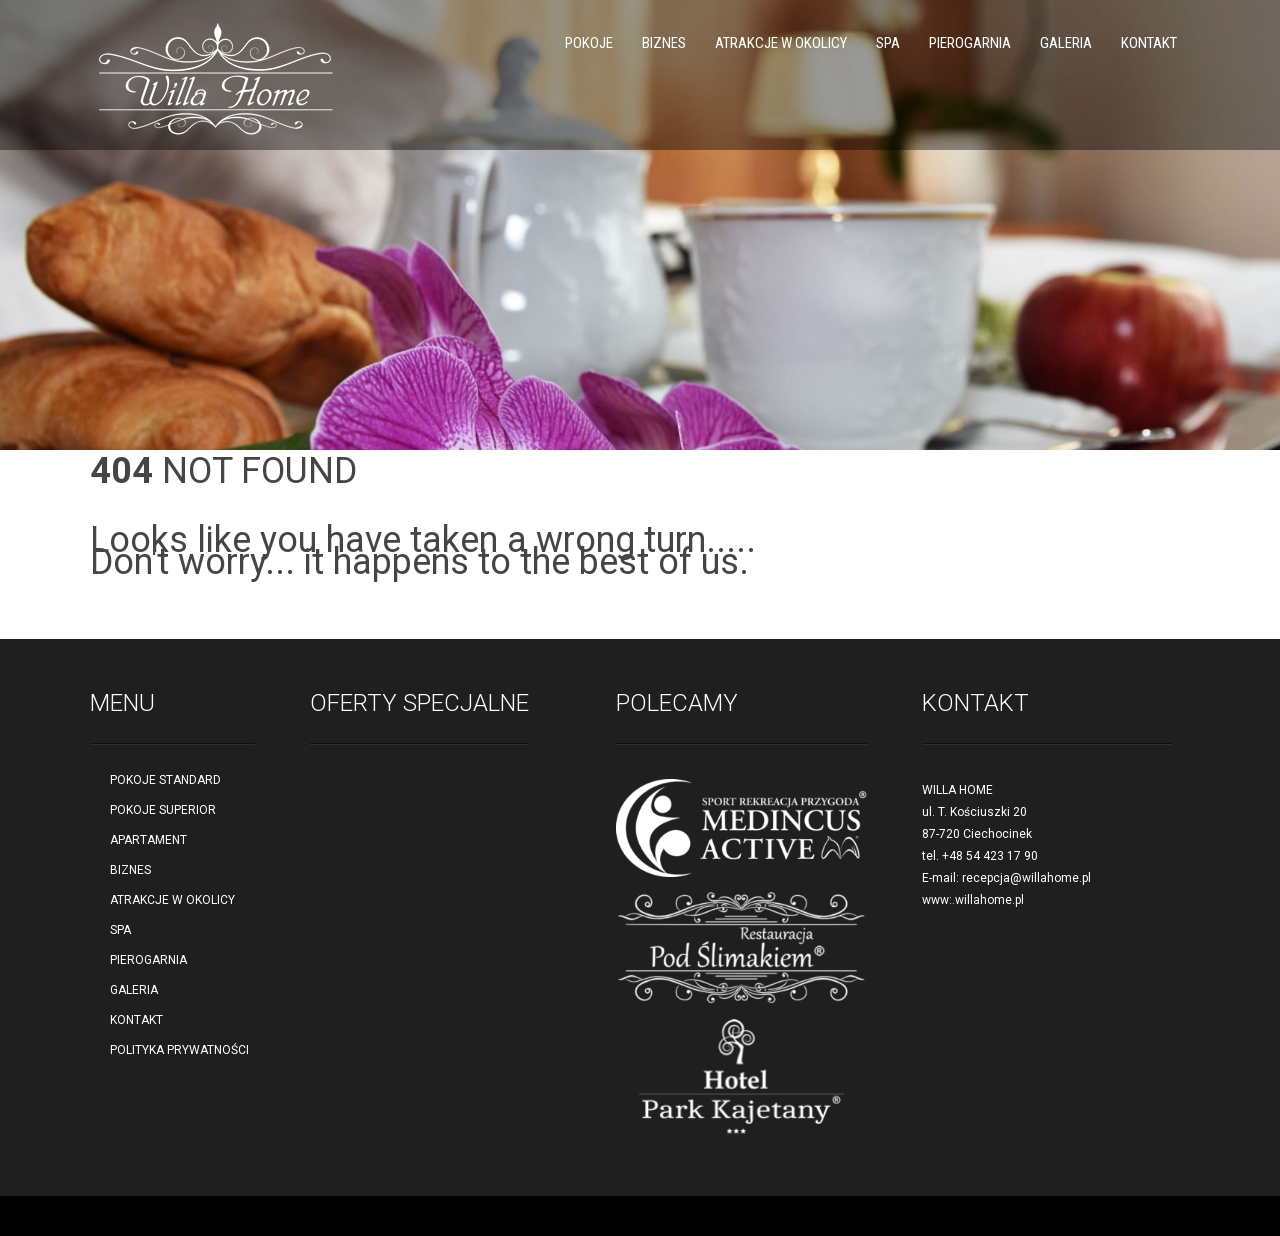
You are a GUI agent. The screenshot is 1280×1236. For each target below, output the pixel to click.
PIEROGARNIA (970, 43)
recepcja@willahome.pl (1026, 878)
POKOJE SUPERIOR (163, 810)
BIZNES (664, 43)
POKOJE (589, 43)
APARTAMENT (148, 840)
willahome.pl (989, 900)
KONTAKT (1149, 43)
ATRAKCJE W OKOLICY (781, 43)
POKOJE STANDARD (165, 780)
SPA (888, 43)
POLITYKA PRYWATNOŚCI (179, 1050)
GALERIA (1066, 43)
